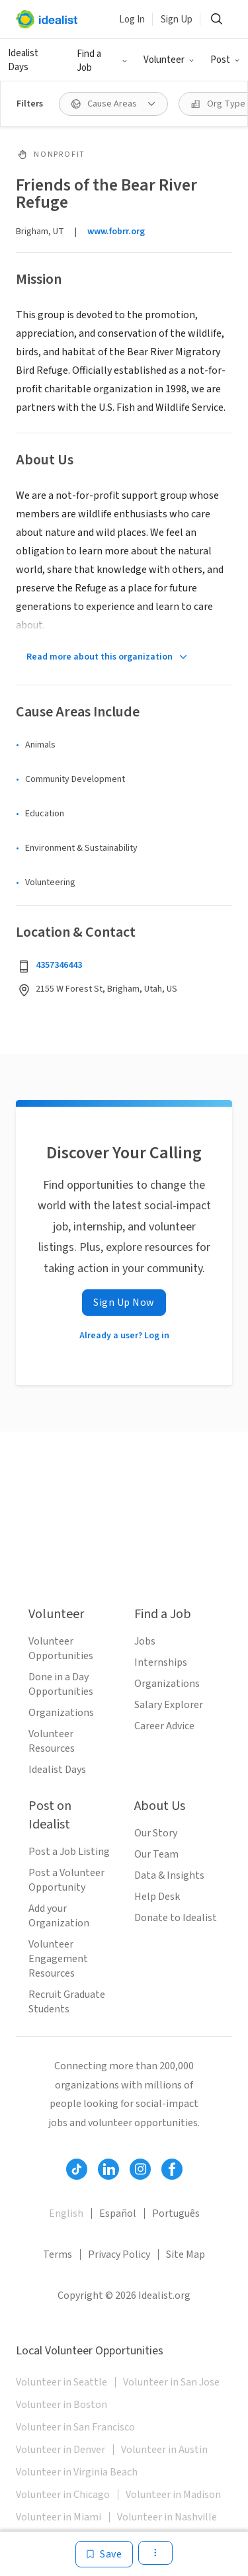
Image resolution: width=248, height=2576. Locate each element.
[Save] (104, 2554)
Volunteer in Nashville (167, 2517)
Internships (160, 1662)
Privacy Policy (119, 2254)
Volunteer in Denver (60, 2449)
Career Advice (164, 1726)
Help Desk (157, 1896)
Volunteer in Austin (164, 2449)
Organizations (61, 1712)
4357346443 (59, 965)
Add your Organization (58, 1915)
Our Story (155, 1833)
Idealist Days (23, 60)
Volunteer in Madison (173, 2494)
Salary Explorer (168, 1704)
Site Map (185, 2254)
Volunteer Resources (51, 1741)
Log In (132, 19)
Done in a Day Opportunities (60, 1684)
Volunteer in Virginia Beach (77, 2472)
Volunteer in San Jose (171, 2382)
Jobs (144, 1641)
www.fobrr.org (116, 231)
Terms (57, 2254)
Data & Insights (169, 1875)
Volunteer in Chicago (63, 2494)
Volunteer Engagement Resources (58, 1959)
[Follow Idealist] (76, 2169)
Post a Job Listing (69, 1851)
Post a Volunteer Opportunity (66, 1880)
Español (117, 2213)
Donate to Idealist (175, 1918)
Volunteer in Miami (58, 2517)
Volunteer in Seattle (61, 2382)
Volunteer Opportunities (60, 1648)
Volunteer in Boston (61, 2404)
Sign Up (176, 19)
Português (176, 2213)
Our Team (156, 1854)
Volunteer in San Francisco (75, 2427)
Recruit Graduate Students (66, 2001)
